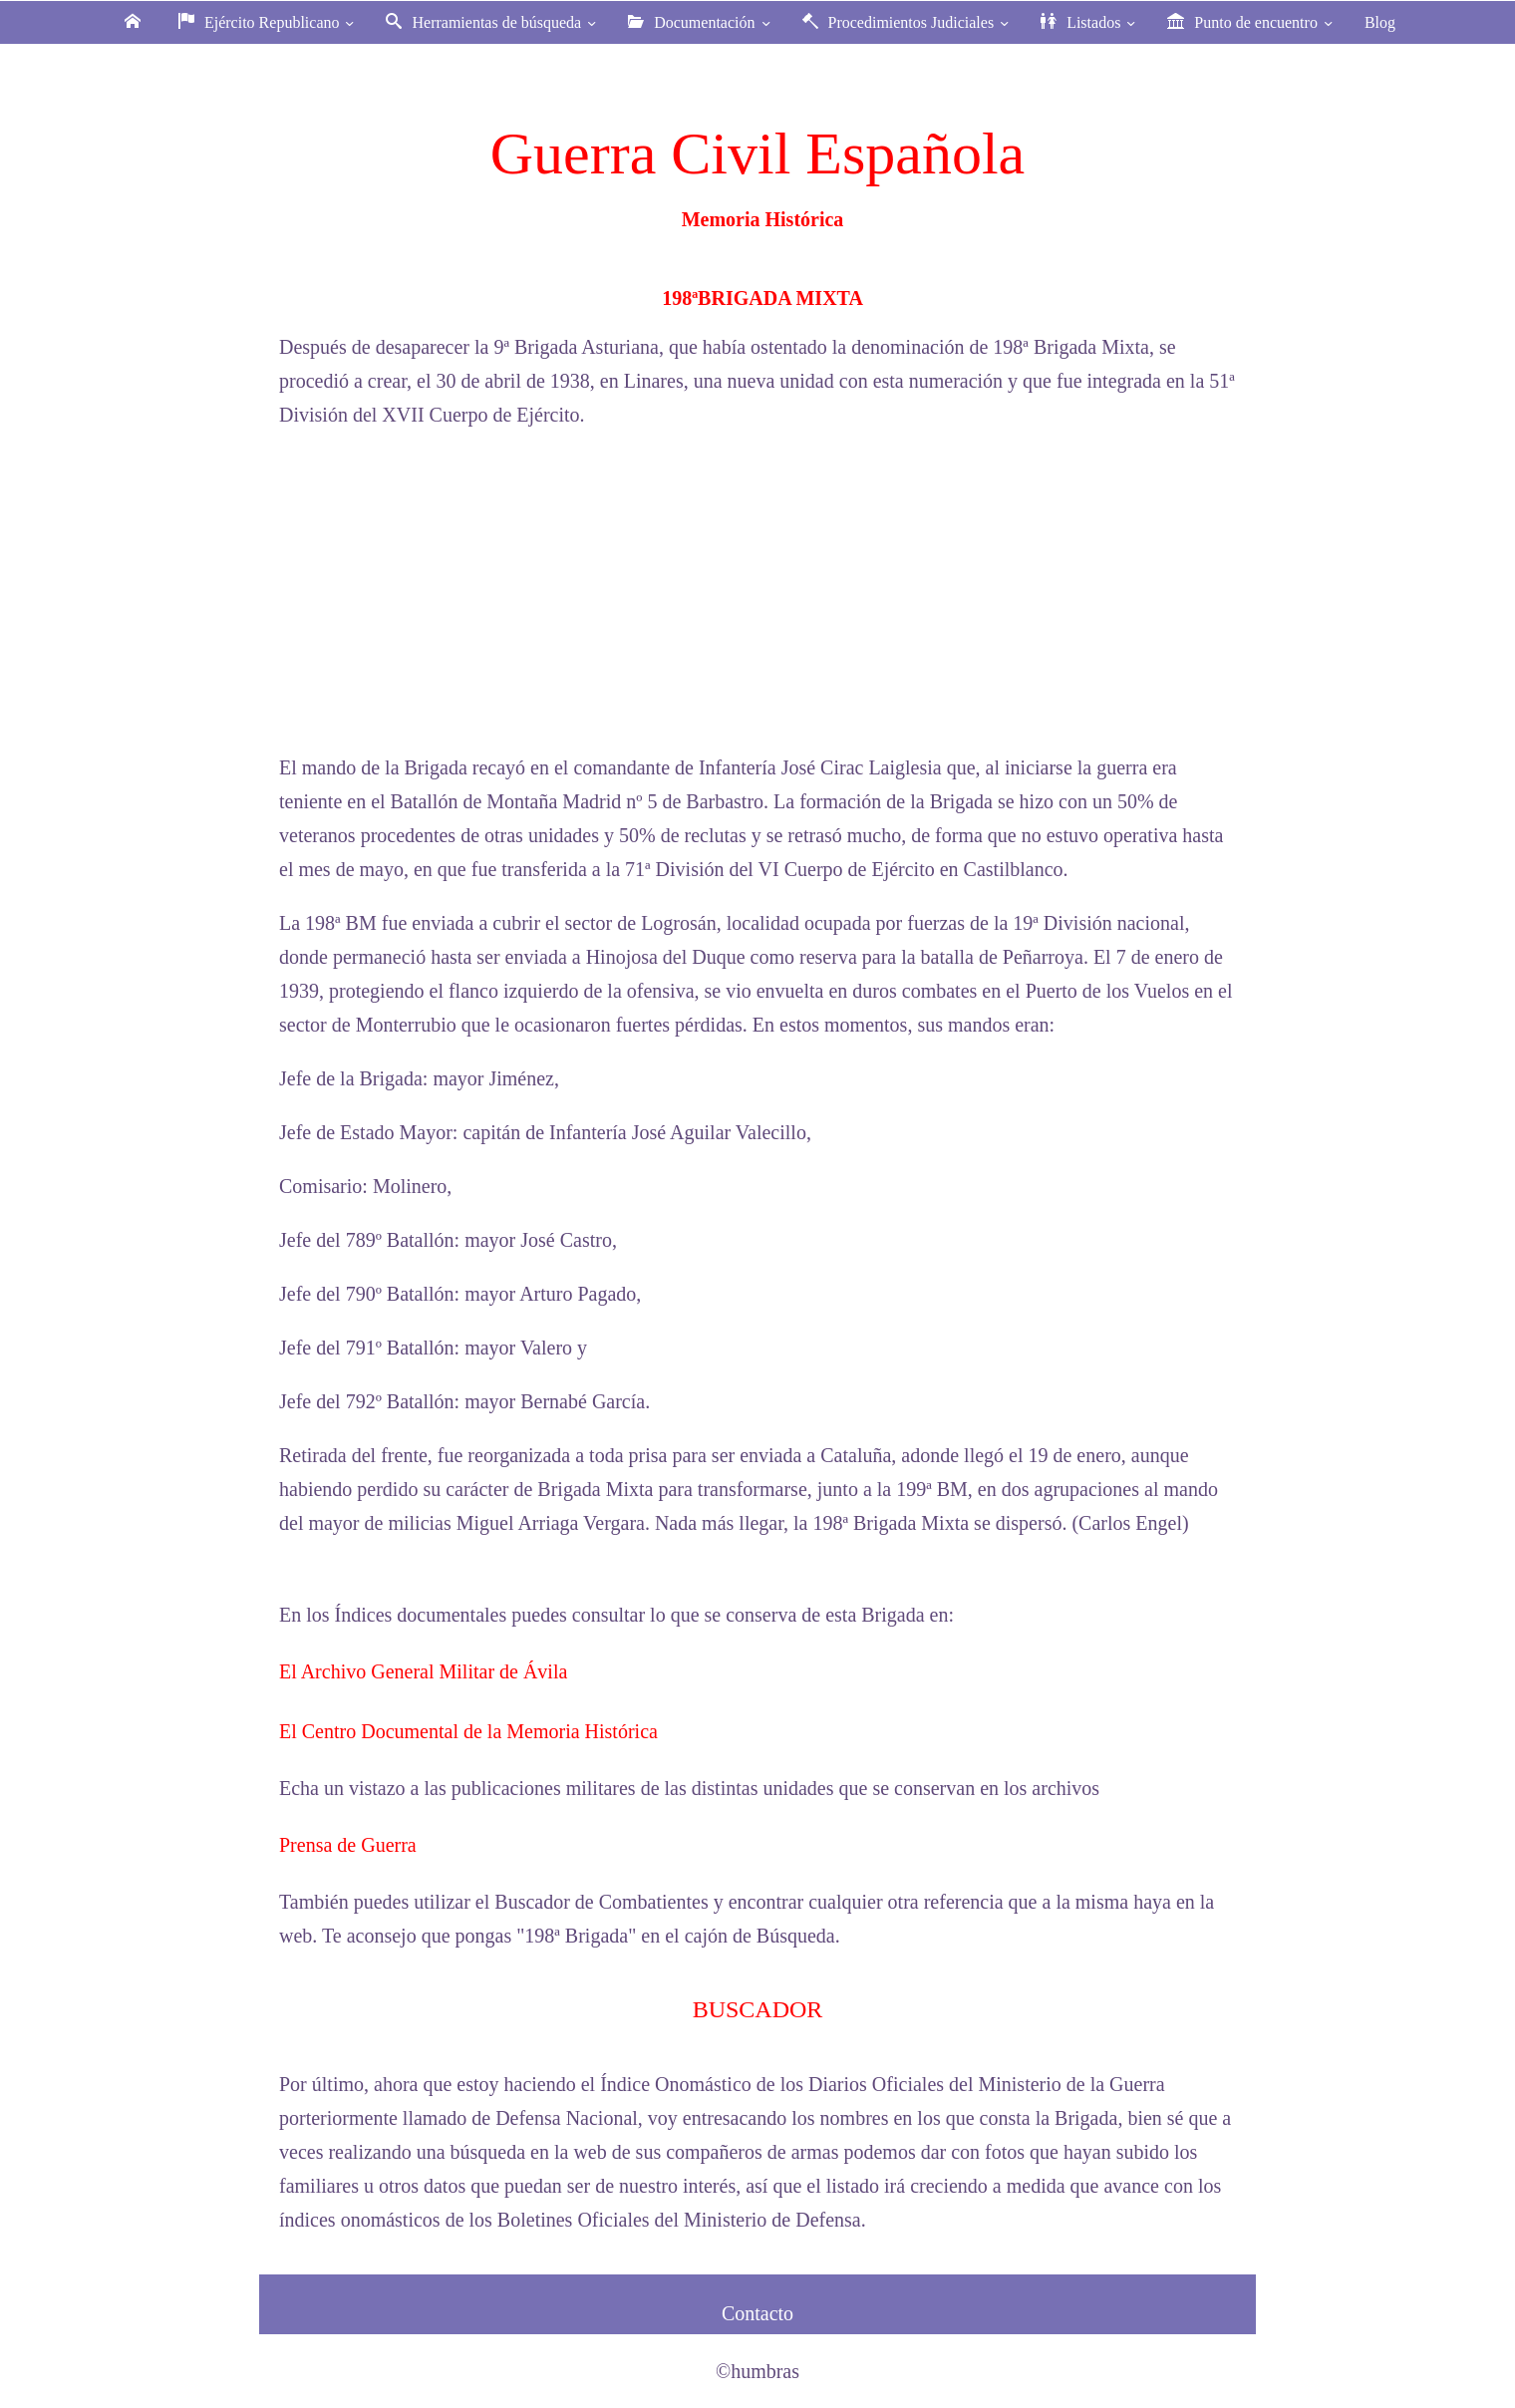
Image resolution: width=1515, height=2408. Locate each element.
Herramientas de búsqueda (493, 22)
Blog (1379, 22)
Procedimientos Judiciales (908, 22)
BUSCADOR (758, 2009)
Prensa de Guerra (348, 1845)
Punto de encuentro (1252, 22)
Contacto (757, 2313)
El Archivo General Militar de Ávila (423, 1671)
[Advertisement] (757, 591)
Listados (1090, 22)
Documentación (700, 22)
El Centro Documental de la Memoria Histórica (468, 1731)
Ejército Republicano (268, 22)
